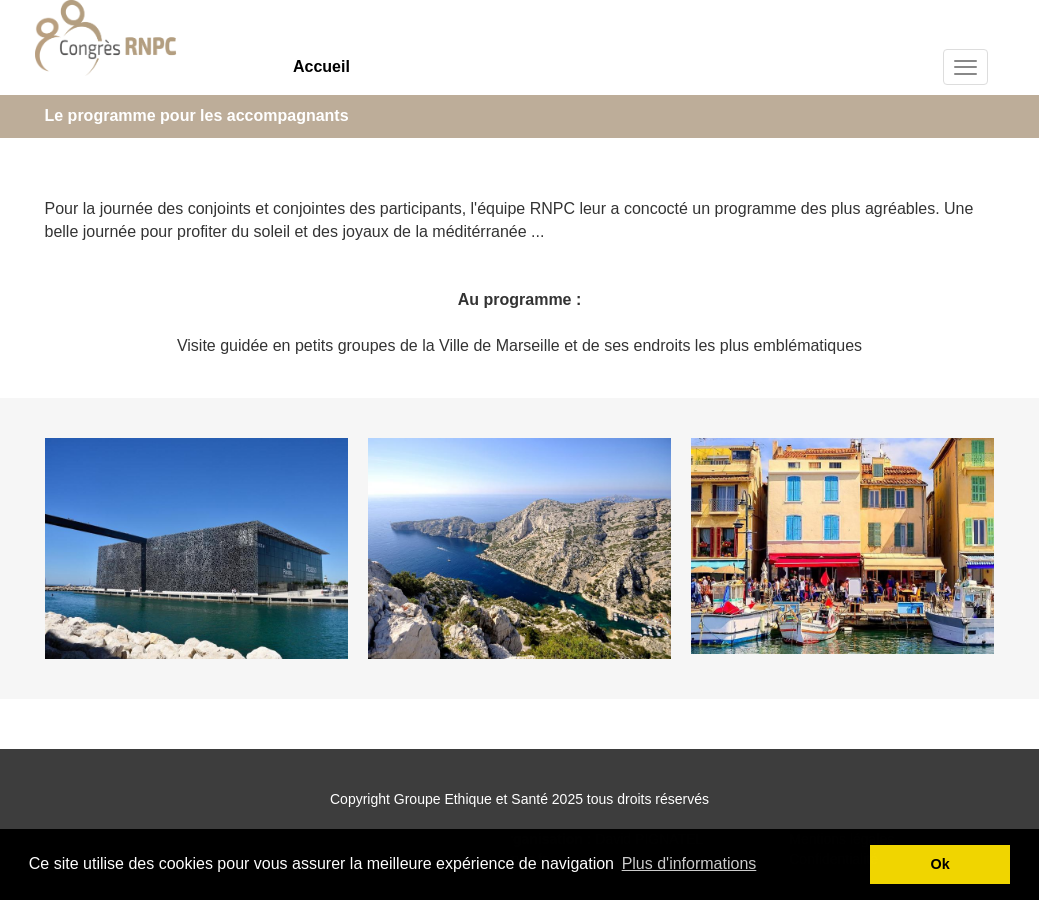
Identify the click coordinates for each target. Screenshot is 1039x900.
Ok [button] (940, 864)
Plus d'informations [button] (689, 863)
